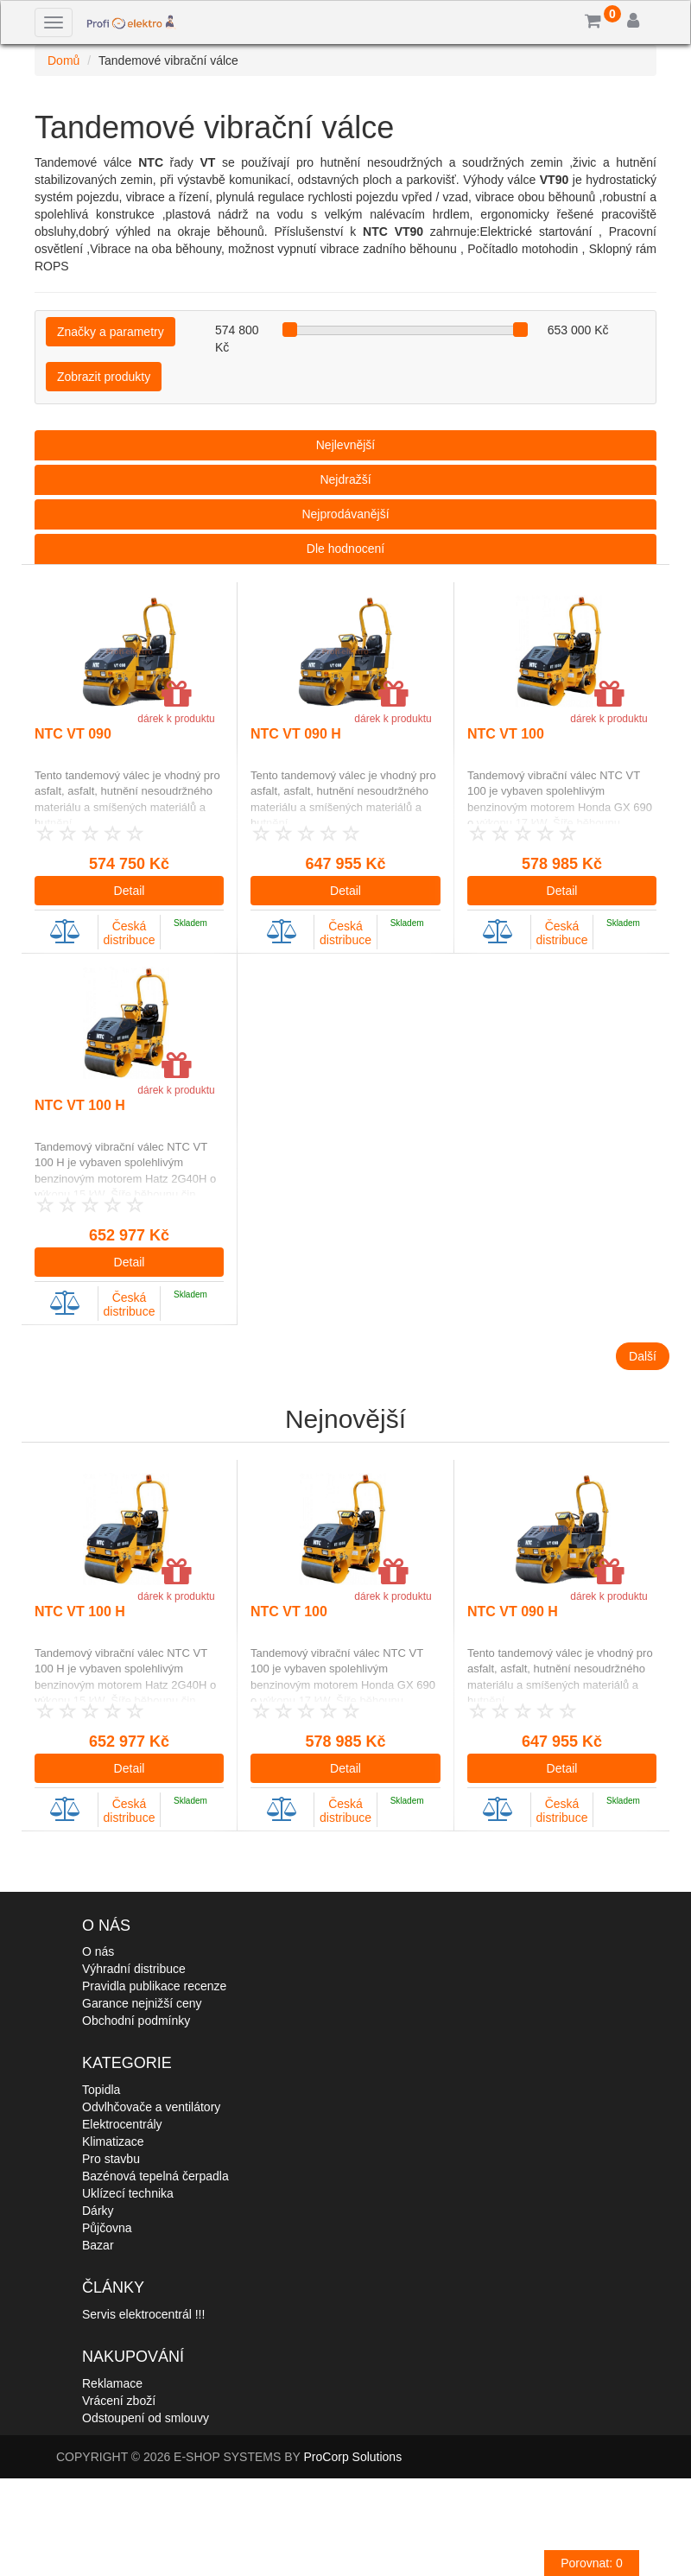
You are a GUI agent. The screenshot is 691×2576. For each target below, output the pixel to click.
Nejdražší (345, 479)
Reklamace (112, 2383)
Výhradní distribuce (134, 1969)
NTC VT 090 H (295, 733)
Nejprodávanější (345, 514)
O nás (98, 1951)
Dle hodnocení (345, 548)
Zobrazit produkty (103, 377)
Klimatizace (113, 2141)
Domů (63, 60)
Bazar (98, 2245)
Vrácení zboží (118, 2401)
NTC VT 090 (73, 733)
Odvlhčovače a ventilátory (151, 2107)
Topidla (101, 2090)
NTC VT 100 (505, 733)
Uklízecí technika (128, 2193)
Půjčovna (107, 2228)
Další (642, 1356)
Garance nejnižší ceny (142, 2003)
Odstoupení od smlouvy (145, 2418)
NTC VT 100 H (80, 1105)
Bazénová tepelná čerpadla (155, 2176)
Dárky (98, 2211)
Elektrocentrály (122, 2124)
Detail (129, 891)
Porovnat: (592, 2563)
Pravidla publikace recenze (154, 1986)
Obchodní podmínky (136, 2020)
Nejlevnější (345, 445)
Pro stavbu (111, 2159)
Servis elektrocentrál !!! (143, 2314)
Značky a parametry (110, 332)
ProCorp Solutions (353, 2457)
